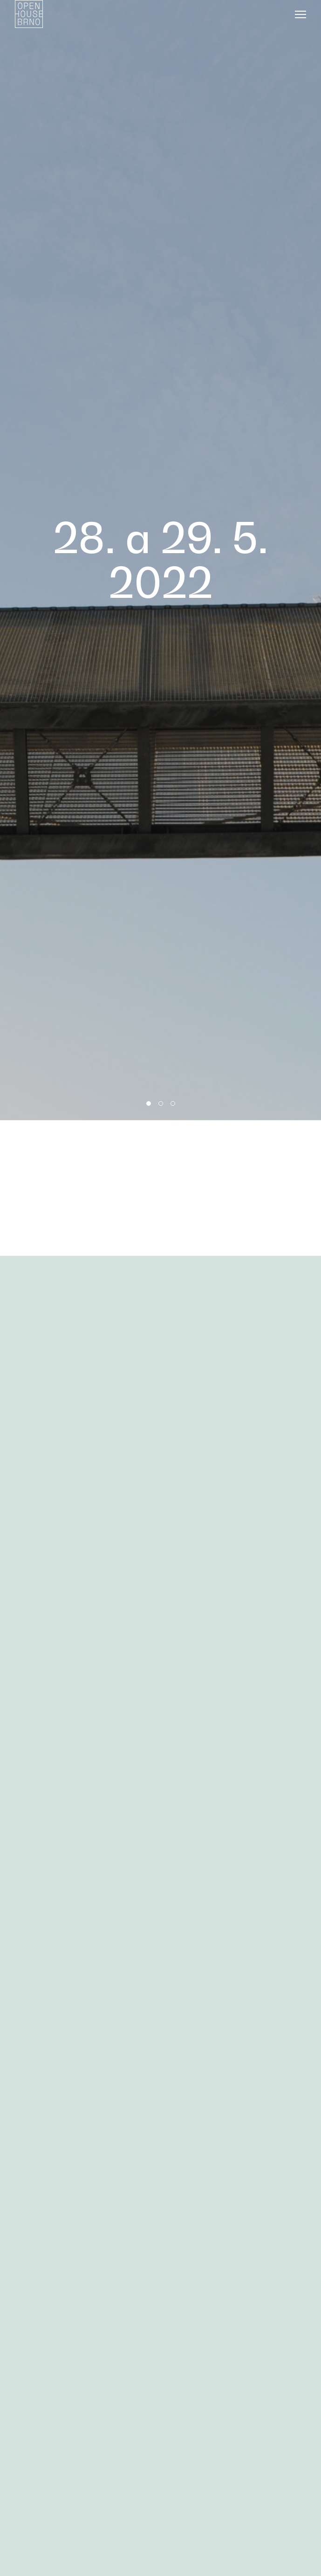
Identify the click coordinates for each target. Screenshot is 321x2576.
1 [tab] (148, 1103)
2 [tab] (160, 1103)
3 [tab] (173, 1103)
